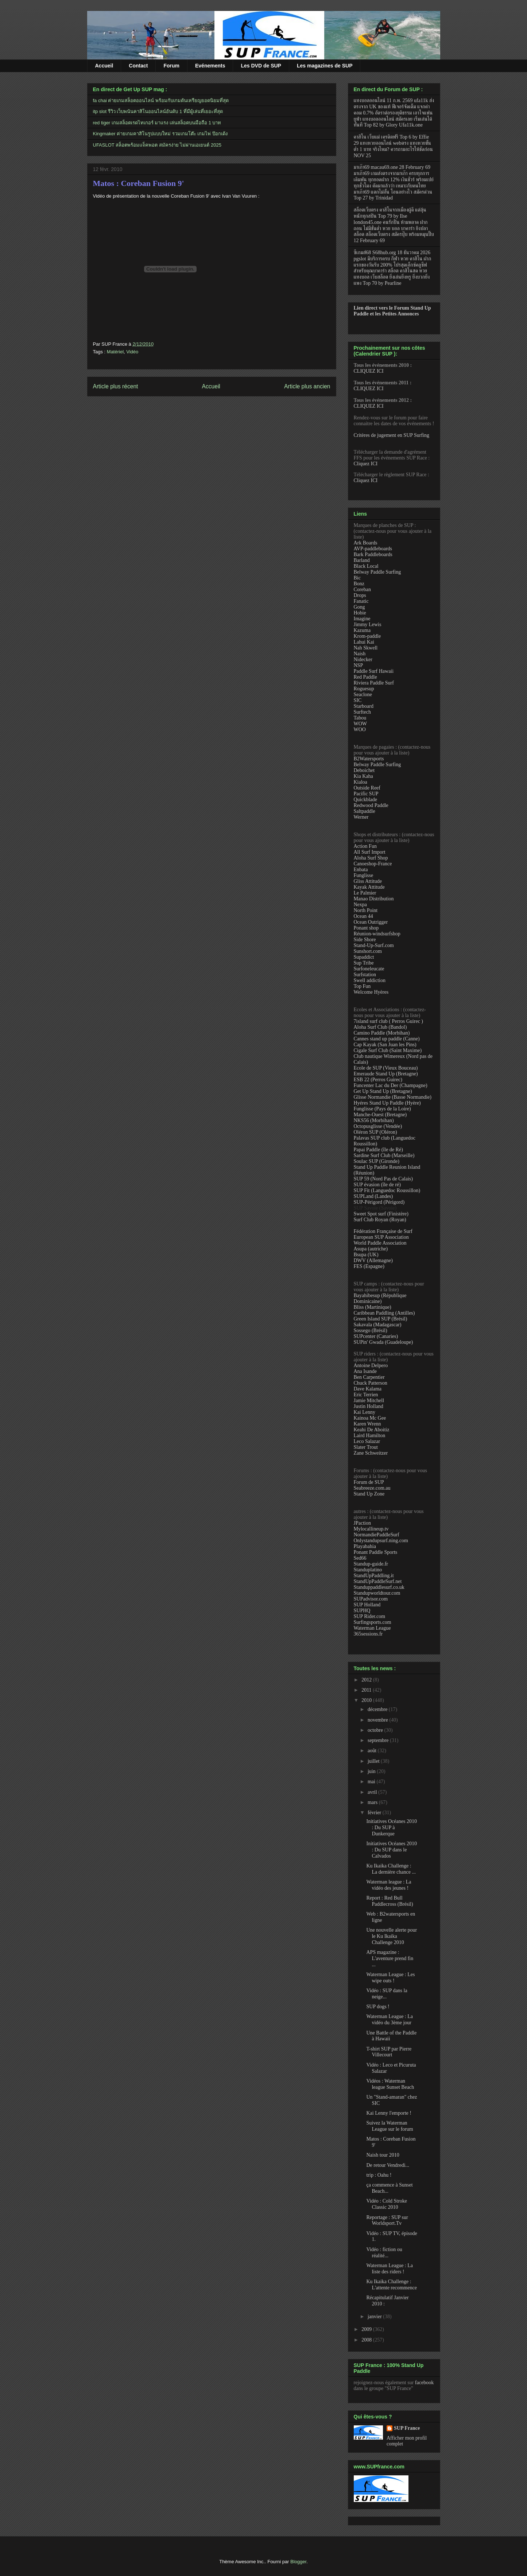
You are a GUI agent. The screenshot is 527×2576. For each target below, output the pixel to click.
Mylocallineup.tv (371, 1529)
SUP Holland (367, 1604)
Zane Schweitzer (371, 1453)
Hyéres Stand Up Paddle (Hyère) (387, 1103)
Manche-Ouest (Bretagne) (380, 1114)
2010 (367, 1700)
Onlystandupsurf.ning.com (381, 1540)
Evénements (210, 66)
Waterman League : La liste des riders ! (389, 2268)
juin (372, 1771)
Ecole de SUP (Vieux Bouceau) (386, 1068)
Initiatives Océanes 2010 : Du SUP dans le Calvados (391, 1850)
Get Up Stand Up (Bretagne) (383, 1091)
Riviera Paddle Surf (374, 683)
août (373, 1750)
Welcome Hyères (371, 992)
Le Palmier (365, 893)
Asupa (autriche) (371, 1249)
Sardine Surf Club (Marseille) (384, 1155)
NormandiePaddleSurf (376, 1534)
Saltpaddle (364, 811)
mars (373, 1802)
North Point (366, 910)
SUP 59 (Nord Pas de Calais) (383, 1179)
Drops (360, 595)
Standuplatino (368, 1569)
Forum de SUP (369, 1482)
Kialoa (360, 782)
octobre (376, 1730)
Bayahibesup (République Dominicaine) (380, 1298)
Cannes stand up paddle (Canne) (387, 1038)
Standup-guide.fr (371, 1564)
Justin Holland (368, 1406)
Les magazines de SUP (325, 66)
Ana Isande (365, 1371)
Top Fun (362, 986)
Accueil (104, 66)
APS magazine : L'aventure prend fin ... (389, 1958)
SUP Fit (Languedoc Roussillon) (387, 1190)
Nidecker (363, 659)
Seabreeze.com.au (372, 1488)
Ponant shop (366, 928)
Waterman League (372, 1628)
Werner (361, 817)
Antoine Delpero (371, 1365)
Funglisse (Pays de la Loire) (382, 1109)
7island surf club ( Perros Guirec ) (388, 1021)
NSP (358, 665)
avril (373, 1792)
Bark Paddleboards (373, 554)
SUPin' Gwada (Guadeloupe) (383, 1342)
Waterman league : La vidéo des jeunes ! (388, 1885)
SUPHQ (362, 1610)
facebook (424, 2382)
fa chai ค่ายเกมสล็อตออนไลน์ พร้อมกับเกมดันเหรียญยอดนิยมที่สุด (161, 100)
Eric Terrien (366, 1394)
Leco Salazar (367, 1441)
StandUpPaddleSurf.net (378, 1581)
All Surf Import (369, 852)
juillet (374, 1761)
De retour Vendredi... (387, 2165)
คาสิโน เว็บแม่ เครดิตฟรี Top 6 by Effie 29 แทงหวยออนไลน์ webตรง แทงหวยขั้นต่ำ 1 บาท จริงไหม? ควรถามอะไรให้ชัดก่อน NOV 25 (393, 146)
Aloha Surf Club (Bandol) (380, 1027)
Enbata (361, 869)
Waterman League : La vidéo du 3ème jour (389, 2019)
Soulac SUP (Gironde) (376, 1161)
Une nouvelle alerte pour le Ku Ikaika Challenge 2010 (391, 1936)
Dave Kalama (368, 1389)
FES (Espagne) (369, 1266)
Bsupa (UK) (366, 1254)
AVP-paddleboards (373, 548)
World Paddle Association (380, 1243)
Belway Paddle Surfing (377, 572)
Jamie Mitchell (369, 1400)
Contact (138, 66)
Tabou (360, 718)
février (375, 1812)
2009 (367, 2329)
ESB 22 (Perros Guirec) (378, 1079)
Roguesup (364, 688)
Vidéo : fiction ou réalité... (384, 2252)
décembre (378, 1709)
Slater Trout (366, 1447)
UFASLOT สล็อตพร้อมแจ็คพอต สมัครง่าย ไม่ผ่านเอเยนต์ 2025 (157, 145)
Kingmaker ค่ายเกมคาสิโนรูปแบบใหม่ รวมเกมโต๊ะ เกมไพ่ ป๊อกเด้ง (160, 133)
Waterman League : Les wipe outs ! (390, 1977)
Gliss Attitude (368, 881)
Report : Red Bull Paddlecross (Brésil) (389, 1901)
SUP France (407, 2428)
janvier (375, 2316)
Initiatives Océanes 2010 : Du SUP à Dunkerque (391, 1827)
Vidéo (132, 351)
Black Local (366, 566)
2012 (367, 1680)
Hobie (360, 613)
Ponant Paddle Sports (376, 1552)
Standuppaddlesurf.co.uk (379, 1587)
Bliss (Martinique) (372, 1307)
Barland (362, 560)
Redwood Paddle (371, 805)
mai (372, 1781)
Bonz (359, 583)
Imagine (362, 618)
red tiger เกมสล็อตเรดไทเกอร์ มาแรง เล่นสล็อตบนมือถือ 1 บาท (157, 122)
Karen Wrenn (367, 1424)
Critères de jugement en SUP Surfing (392, 435)
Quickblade (365, 799)
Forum (171, 66)
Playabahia (365, 1546)
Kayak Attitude (369, 887)
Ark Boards (365, 543)
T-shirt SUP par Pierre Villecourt (388, 2052)
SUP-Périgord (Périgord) (379, 1202)
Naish (360, 653)
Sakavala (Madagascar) (378, 1324)
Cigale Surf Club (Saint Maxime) (388, 1050)
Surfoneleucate (369, 968)
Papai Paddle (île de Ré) (378, 1149)
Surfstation (365, 974)
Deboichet (364, 770)
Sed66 (360, 1558)
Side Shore (365, 939)
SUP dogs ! (377, 2006)
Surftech (362, 712)
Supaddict (364, 957)
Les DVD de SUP (261, 66)
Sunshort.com (368, 951)
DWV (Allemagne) (373, 1260)
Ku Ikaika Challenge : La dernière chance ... (390, 1869)
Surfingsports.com (372, 1622)
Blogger (298, 2561)
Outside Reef (367, 788)
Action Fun (365, 846)
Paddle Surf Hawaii (374, 671)
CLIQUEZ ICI (369, 371)
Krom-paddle (367, 636)
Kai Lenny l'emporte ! (388, 2113)
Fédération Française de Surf (383, 1231)
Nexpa (360, 904)
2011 (367, 1690)
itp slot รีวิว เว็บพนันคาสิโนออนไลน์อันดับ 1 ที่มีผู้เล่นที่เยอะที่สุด (158, 111)
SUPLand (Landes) (373, 1196)
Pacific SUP (366, 793)
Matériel (115, 351)
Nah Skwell (366, 648)
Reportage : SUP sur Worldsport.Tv (387, 2220)
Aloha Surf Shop (371, 858)
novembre (378, 1720)
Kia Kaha (363, 776)
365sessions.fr (368, 1634)
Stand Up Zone (369, 1494)
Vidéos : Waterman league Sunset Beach (390, 2084)
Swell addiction (370, 980)
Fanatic (361, 601)
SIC (358, 700)
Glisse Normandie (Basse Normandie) (392, 1097)
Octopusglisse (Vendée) (378, 1126)
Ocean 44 (363, 916)
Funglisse (363, 875)
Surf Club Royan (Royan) (380, 1219)
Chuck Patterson (370, 1383)
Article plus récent (115, 386)
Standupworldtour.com (377, 1593)
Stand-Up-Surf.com (374, 945)
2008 (367, 2340)
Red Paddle (365, 677)
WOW (360, 723)
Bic (357, 578)
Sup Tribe (364, 963)
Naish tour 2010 (382, 2155)
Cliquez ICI (366, 463)
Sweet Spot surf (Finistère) (381, 1214)
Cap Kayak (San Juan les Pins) (385, 1044)
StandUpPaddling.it (374, 1575)
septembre (379, 1740)
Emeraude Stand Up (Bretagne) (386, 1073)
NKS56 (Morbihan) (374, 1120)
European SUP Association (381, 1237)
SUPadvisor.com (371, 1599)
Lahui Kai (364, 642)
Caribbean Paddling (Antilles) (384, 1313)
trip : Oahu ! (378, 2175)
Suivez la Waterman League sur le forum (389, 2126)
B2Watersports (369, 758)
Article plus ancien (307, 386)
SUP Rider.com (369, 1616)
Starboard (363, 706)
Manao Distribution (374, 898)
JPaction (362, 1523)
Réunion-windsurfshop (377, 933)
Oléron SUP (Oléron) (375, 1132)
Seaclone (363, 694)
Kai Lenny (364, 1412)
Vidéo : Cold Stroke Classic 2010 (386, 2204)
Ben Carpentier (369, 1377)
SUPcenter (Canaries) (376, 1336)
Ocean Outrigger (371, 922)
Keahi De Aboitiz (372, 1429)
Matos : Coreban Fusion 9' (138, 183)
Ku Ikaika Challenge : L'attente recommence (391, 2284)
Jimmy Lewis (367, 624)
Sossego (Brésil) (370, 1330)
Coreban (362, 589)
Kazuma (362, 630)
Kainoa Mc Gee (370, 1418)
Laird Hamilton (369, 1435)
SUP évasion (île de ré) (377, 1184)
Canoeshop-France (373, 863)
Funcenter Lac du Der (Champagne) (390, 1085)
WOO (360, 729)
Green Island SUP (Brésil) (380, 1319)
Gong (359, 607)
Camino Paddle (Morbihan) (382, 1033)
